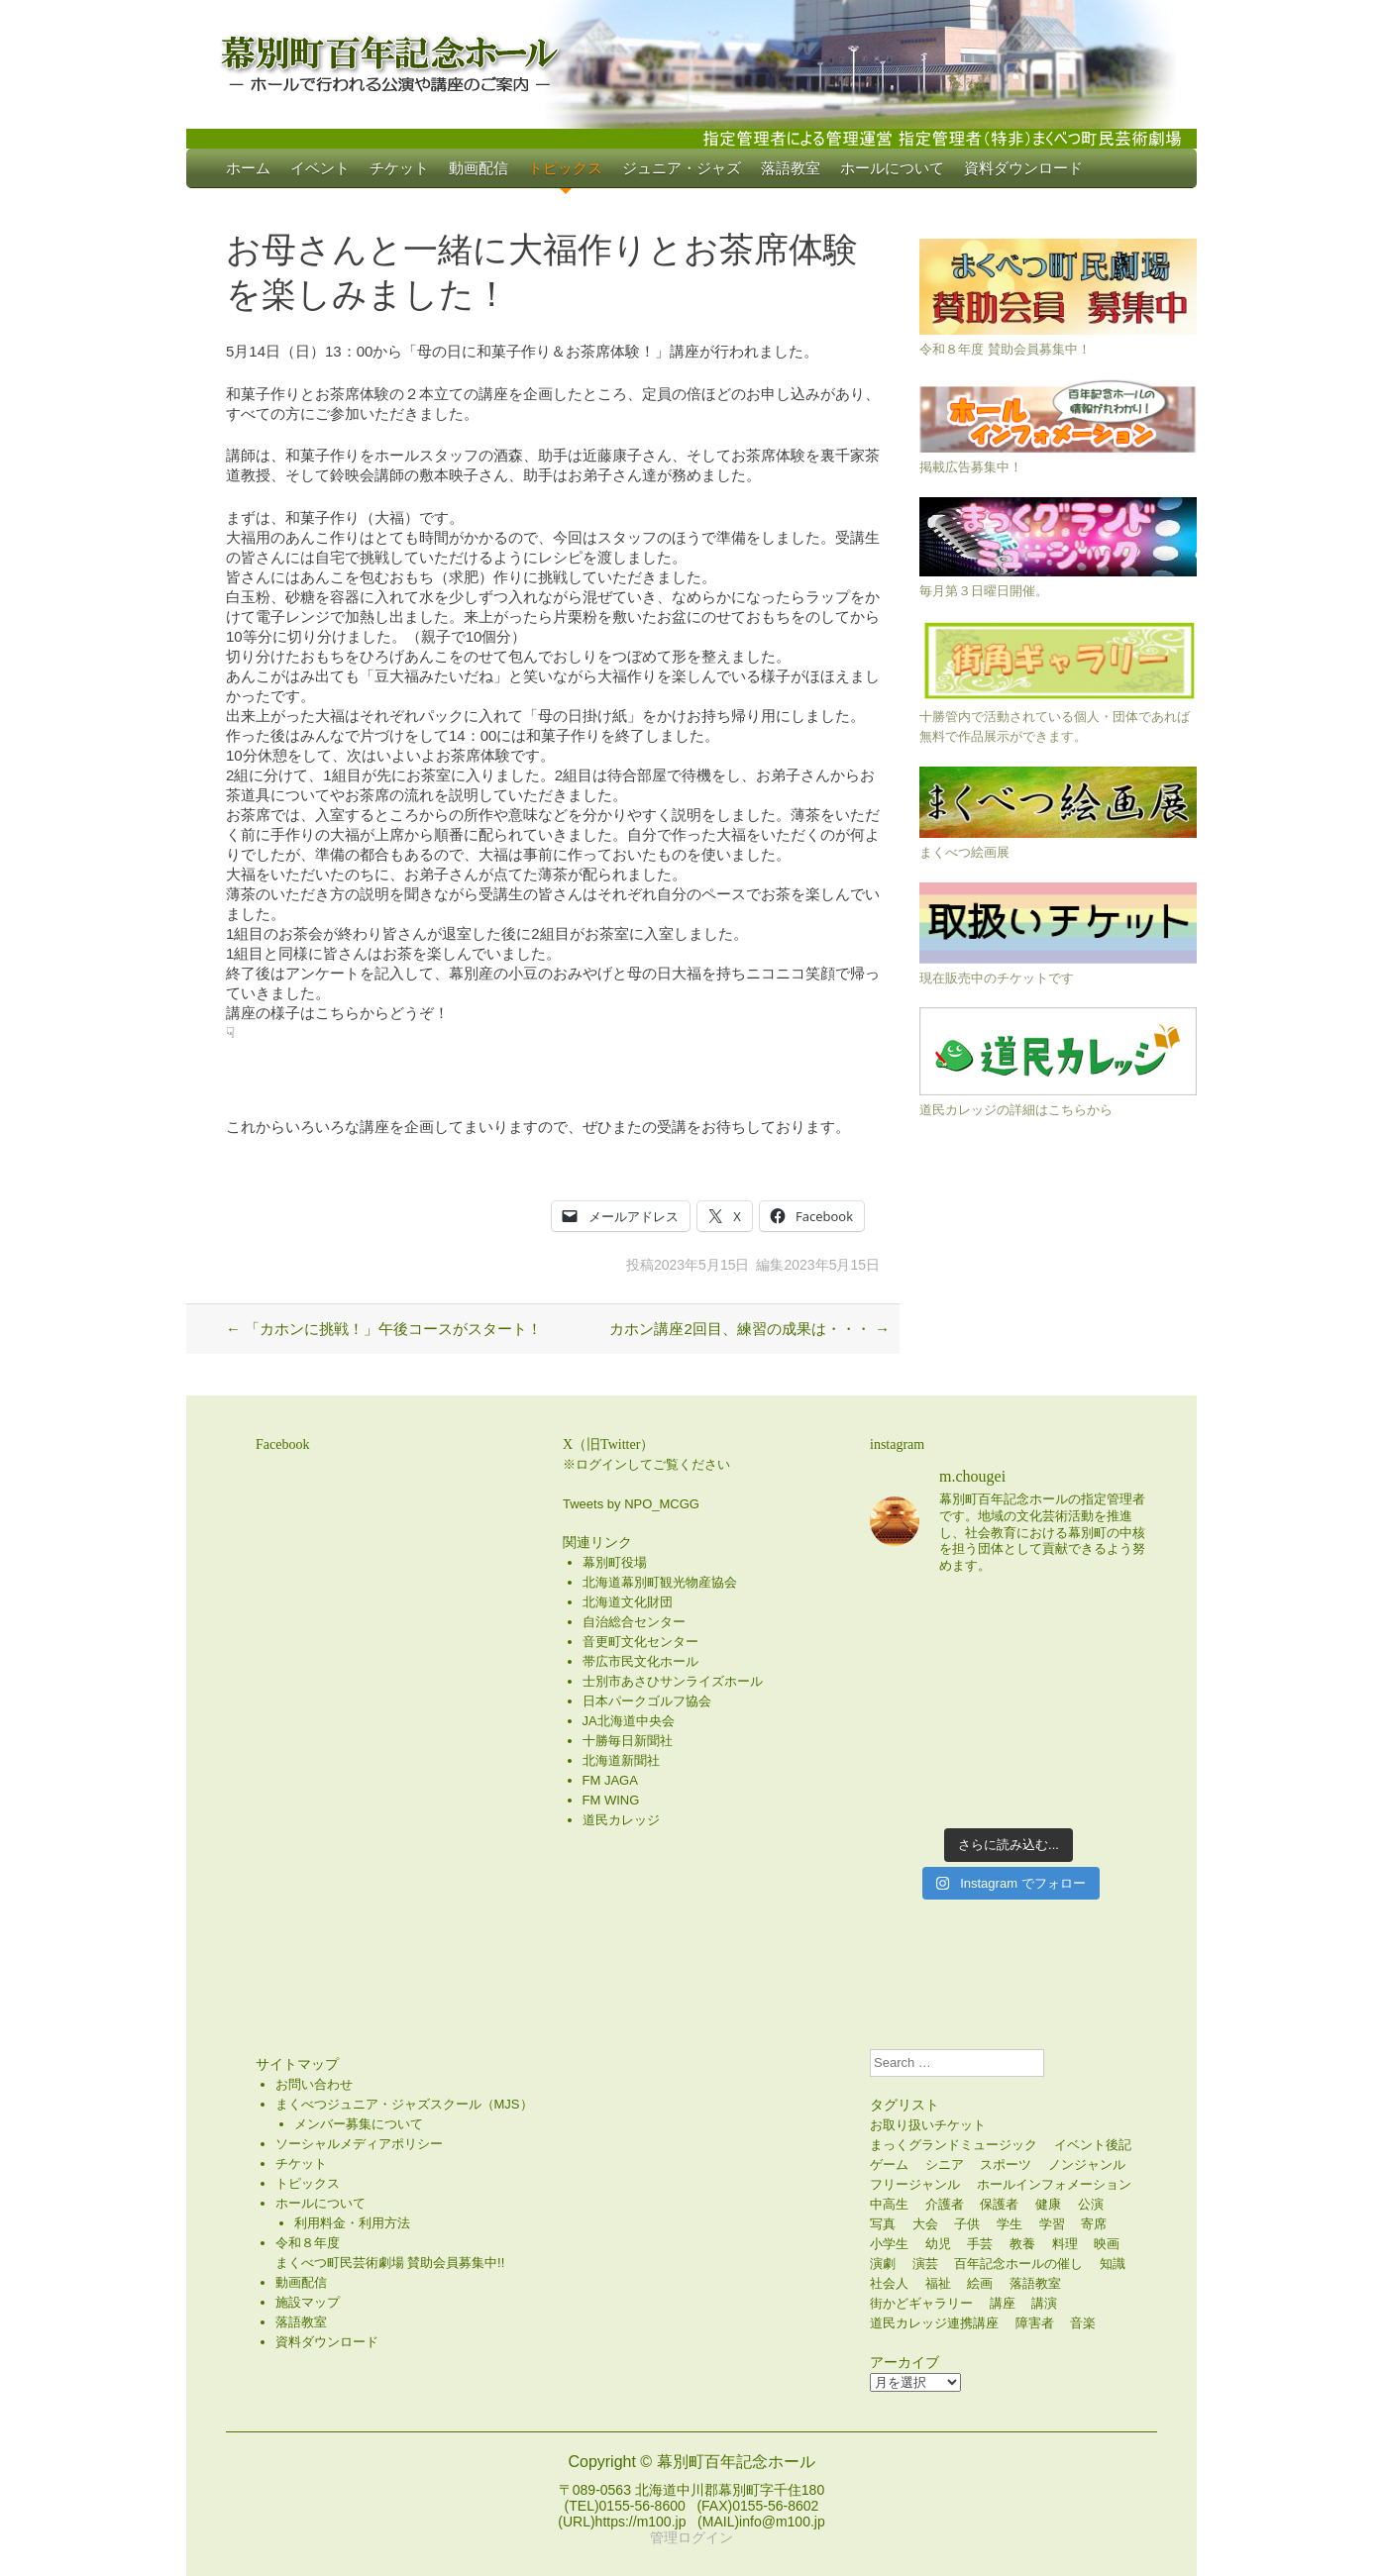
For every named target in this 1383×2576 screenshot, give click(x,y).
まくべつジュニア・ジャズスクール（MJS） (404, 2104)
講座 (1002, 2303)
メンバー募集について (358, 2123)
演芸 (925, 2263)
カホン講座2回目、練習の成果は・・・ (749, 1328)
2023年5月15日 (702, 1265)
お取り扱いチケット (928, 2124)
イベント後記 (1092, 2144)
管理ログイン (691, 2537)
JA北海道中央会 (629, 1720)
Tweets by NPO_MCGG (631, 1503)
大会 (925, 2223)
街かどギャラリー (921, 2303)
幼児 (938, 2243)
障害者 (1034, 2323)
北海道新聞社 (621, 1760)
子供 (967, 2223)
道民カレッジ (621, 1819)
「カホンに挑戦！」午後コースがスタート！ (384, 1328)
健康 (1048, 2204)
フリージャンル (915, 2184)
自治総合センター (634, 1621)
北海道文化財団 (628, 1602)
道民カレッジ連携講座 (934, 2323)
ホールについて (892, 167)
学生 (1009, 2223)
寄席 (1094, 2223)
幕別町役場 (615, 1562)
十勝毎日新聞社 (628, 1740)
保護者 (999, 2204)
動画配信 (478, 167)
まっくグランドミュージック (953, 2144)
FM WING (611, 1800)
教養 (1022, 2243)
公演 (1091, 2204)
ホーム (248, 167)
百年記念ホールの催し (1018, 2263)
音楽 (1083, 2323)
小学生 (889, 2243)
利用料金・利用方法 (352, 2222)
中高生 (889, 2204)
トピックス (565, 167)
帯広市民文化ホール (640, 1661)
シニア (944, 2164)
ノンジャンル (1086, 2164)
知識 (1112, 2263)
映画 (1106, 2243)
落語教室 (790, 167)
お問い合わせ (314, 2084)
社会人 (889, 2283)
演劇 (883, 2263)
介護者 (944, 2204)
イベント (320, 167)
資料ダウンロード (1023, 167)
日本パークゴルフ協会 (647, 1701)
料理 (1065, 2243)
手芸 (980, 2243)
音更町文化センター (640, 1641)
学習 (1052, 2223)
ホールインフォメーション (1054, 2184)
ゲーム (889, 2164)
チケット (399, 167)
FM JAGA (610, 1780)
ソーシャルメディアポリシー (359, 2143)
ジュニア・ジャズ (681, 167)
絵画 (980, 2283)
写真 (883, 2223)
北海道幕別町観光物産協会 (660, 1582)
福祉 (938, 2283)
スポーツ (1005, 2164)
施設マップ (307, 2302)
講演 (1044, 2303)
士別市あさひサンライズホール (673, 1681)
